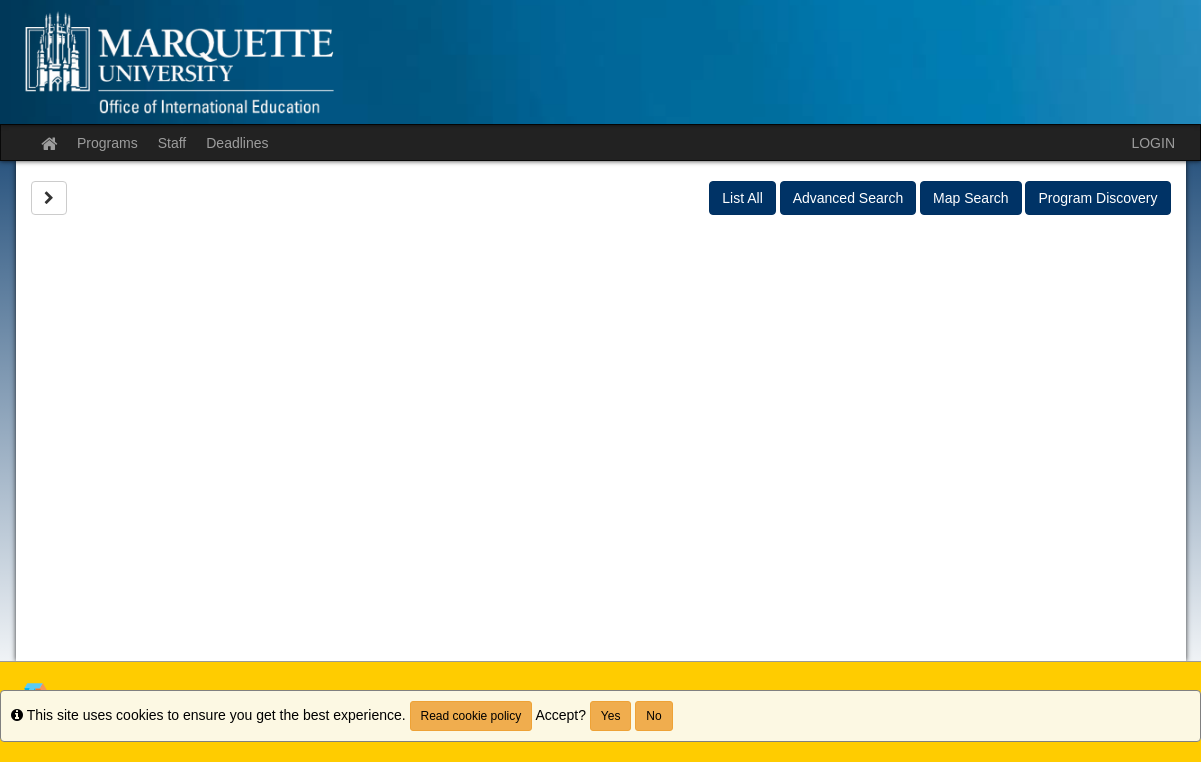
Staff (172, 143)
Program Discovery (1097, 198)
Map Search (970, 198)
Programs (107, 143)
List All (742, 198)
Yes (611, 716)
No (653, 716)
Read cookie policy (471, 716)
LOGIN (1153, 143)
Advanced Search (848, 198)
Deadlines (237, 143)
